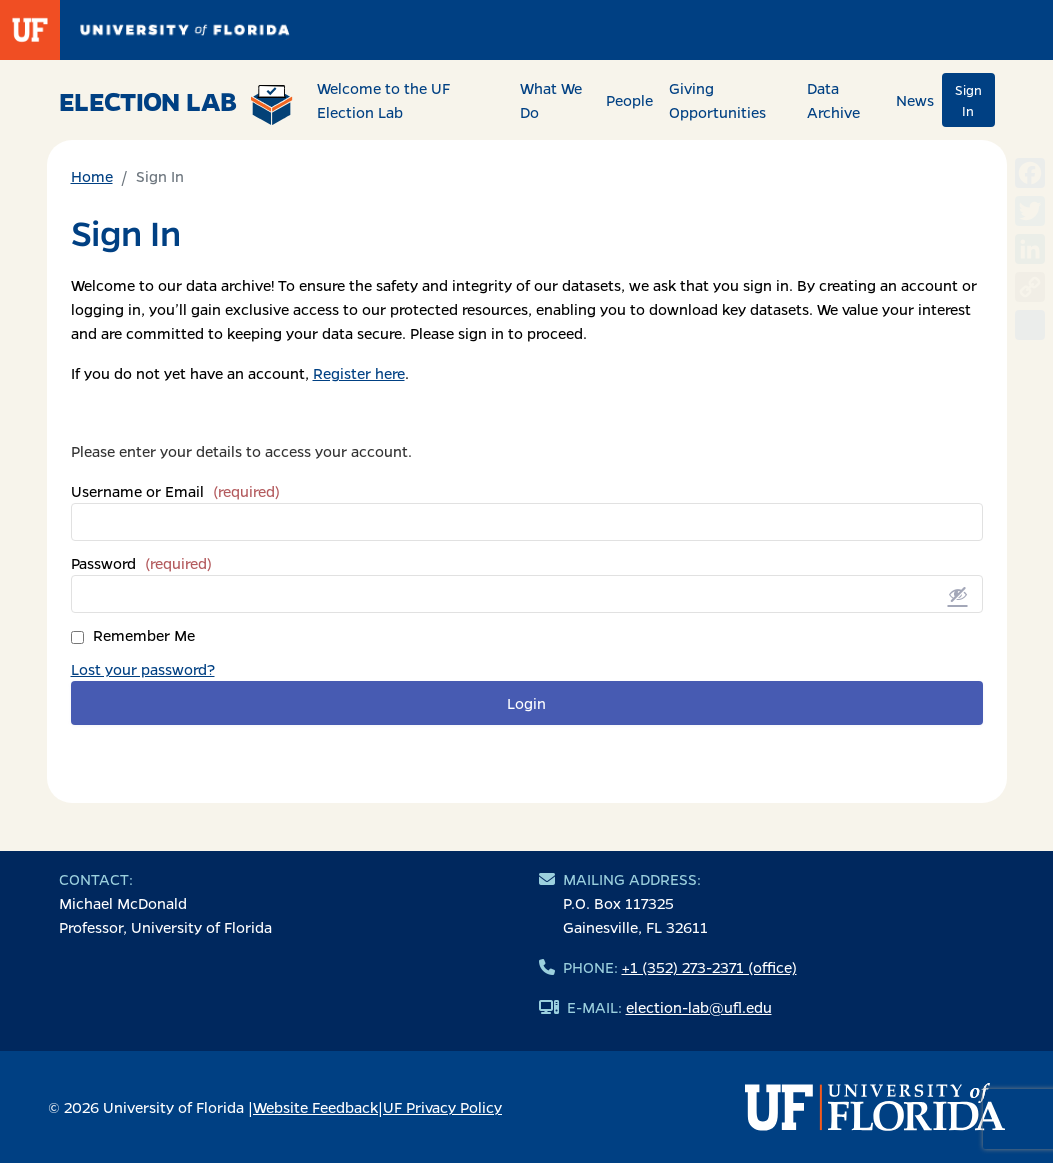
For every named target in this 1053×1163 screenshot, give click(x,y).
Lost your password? (143, 669)
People (629, 100)
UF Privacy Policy (442, 1107)
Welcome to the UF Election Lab (383, 100)
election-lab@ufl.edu (699, 1007)
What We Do (551, 100)
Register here (359, 373)
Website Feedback (315, 1107)
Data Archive (833, 100)
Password (141, 563)
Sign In (968, 100)
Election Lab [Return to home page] (176, 104)
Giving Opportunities (717, 100)
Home (92, 176)
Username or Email (175, 491)
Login (526, 703)
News (915, 100)
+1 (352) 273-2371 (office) (709, 967)
